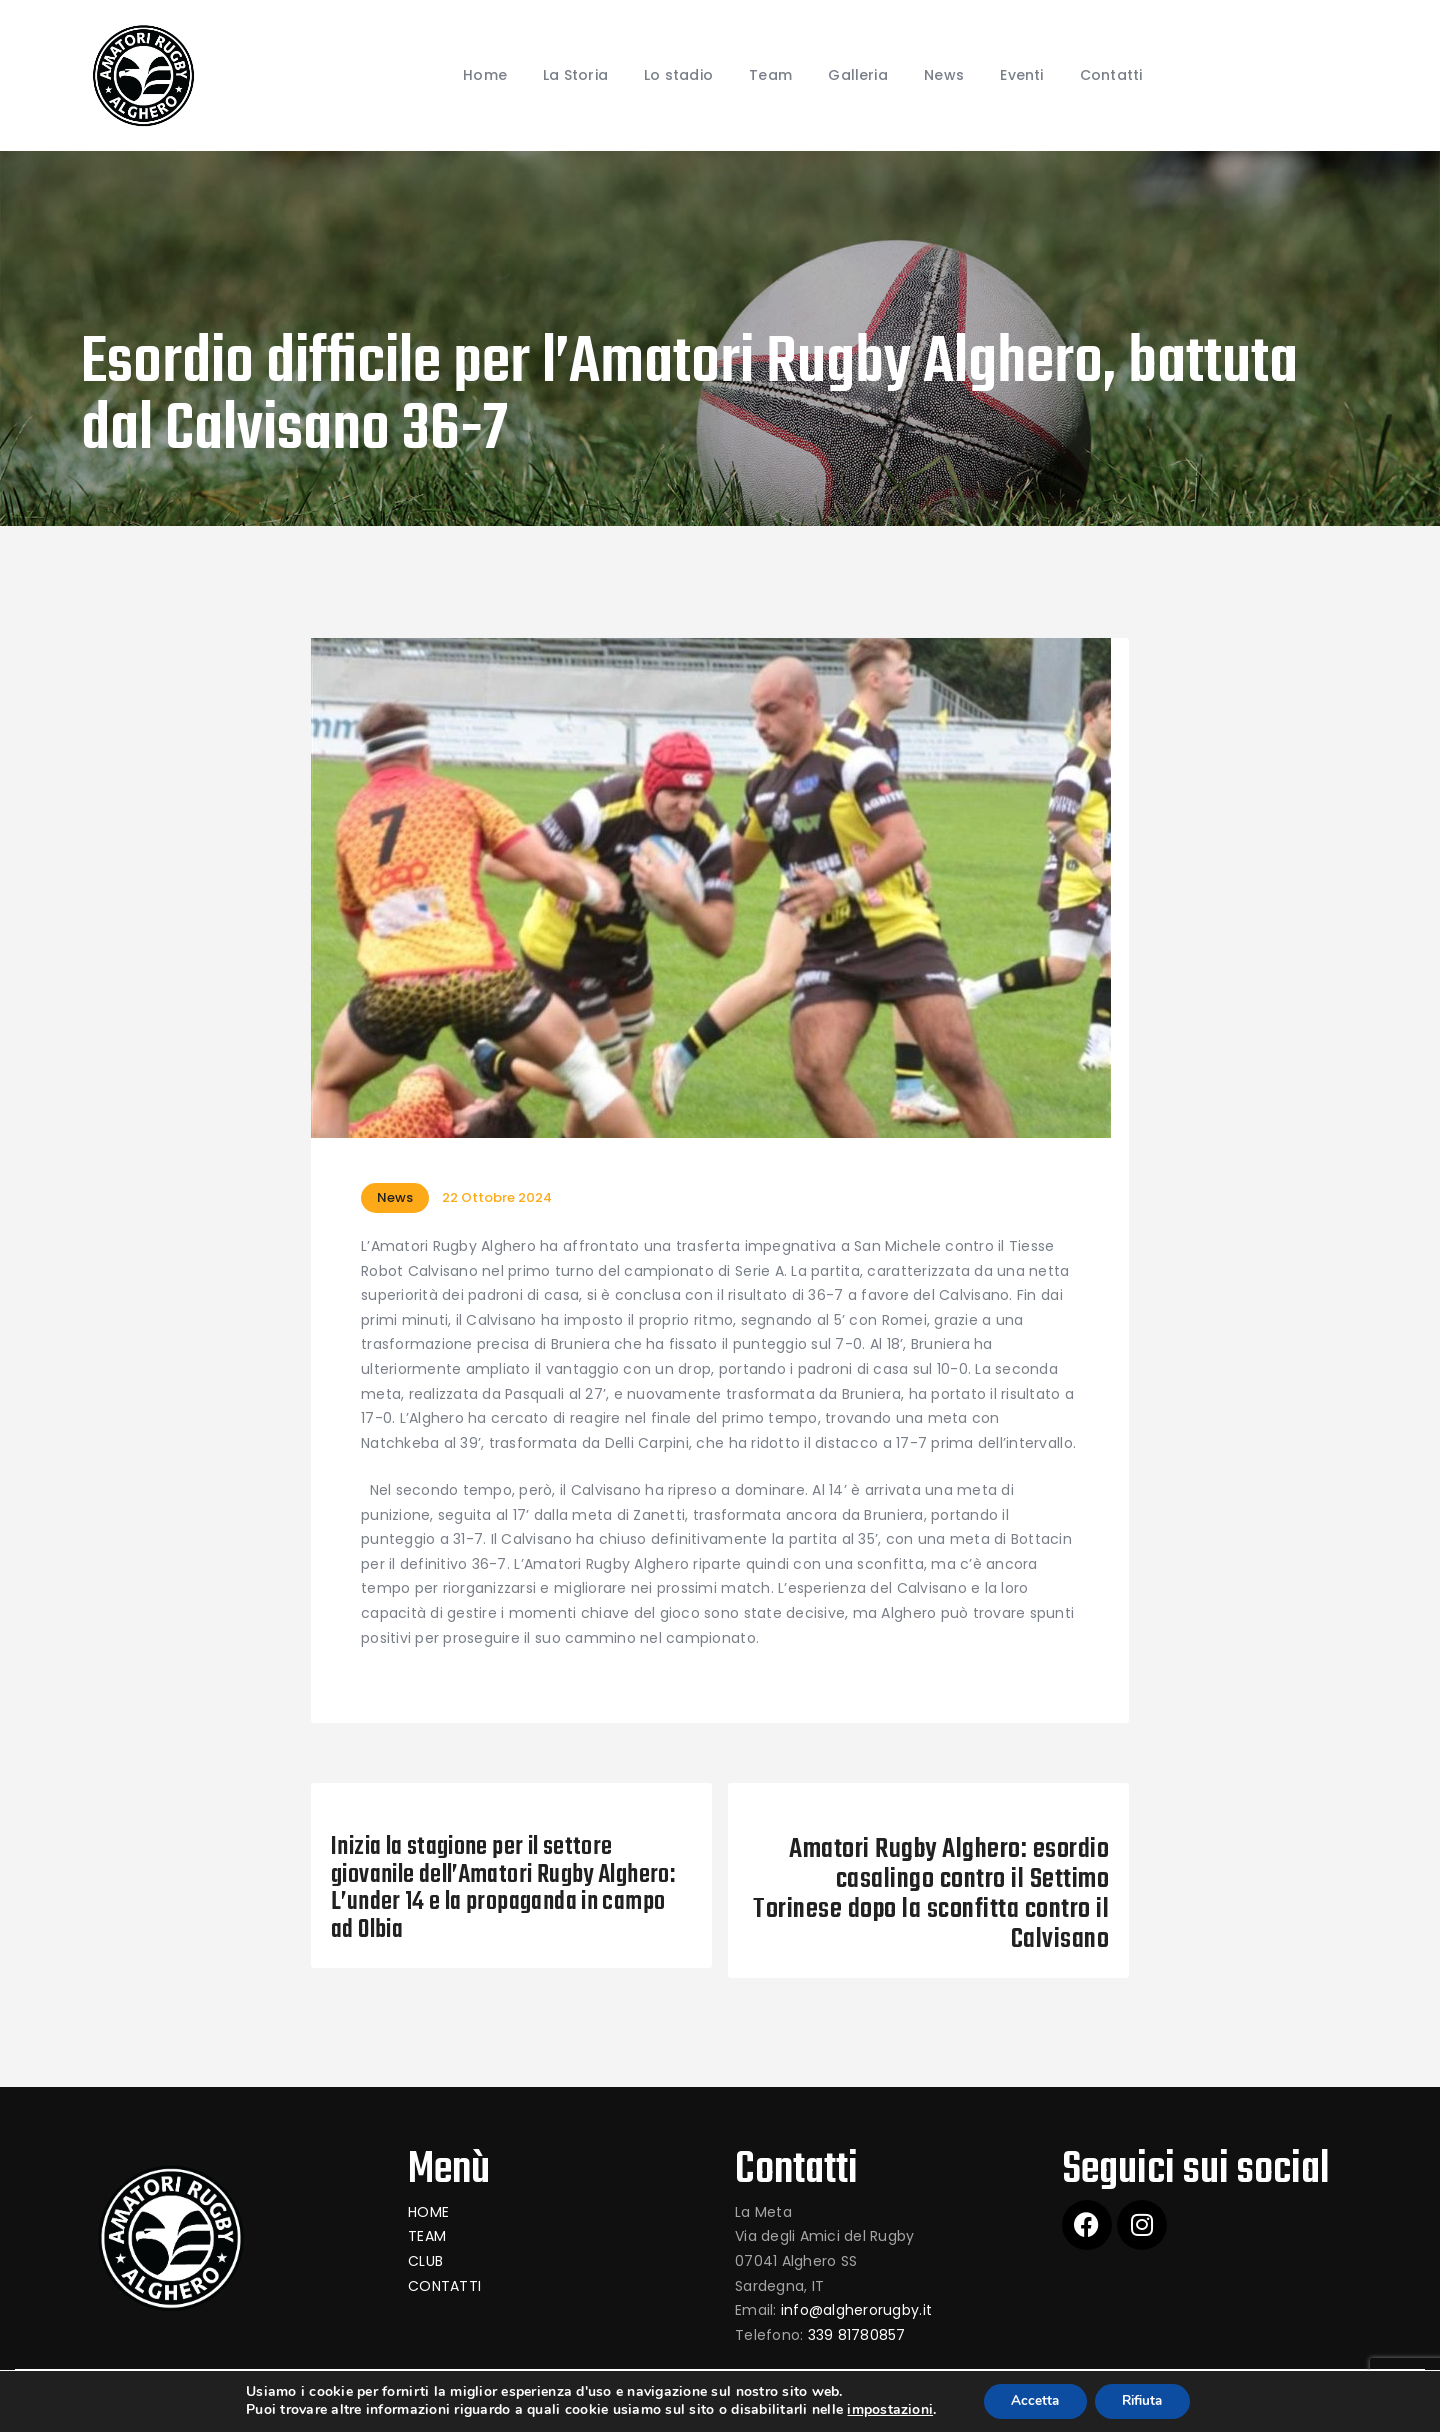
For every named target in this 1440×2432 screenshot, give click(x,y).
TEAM (427, 2236)
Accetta (1031, 2400)
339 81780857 (857, 2335)
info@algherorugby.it (856, 2310)
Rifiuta (1146, 2400)
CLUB (425, 2261)
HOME (428, 2212)
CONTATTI (444, 2286)
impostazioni (883, 2410)
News (395, 1197)
